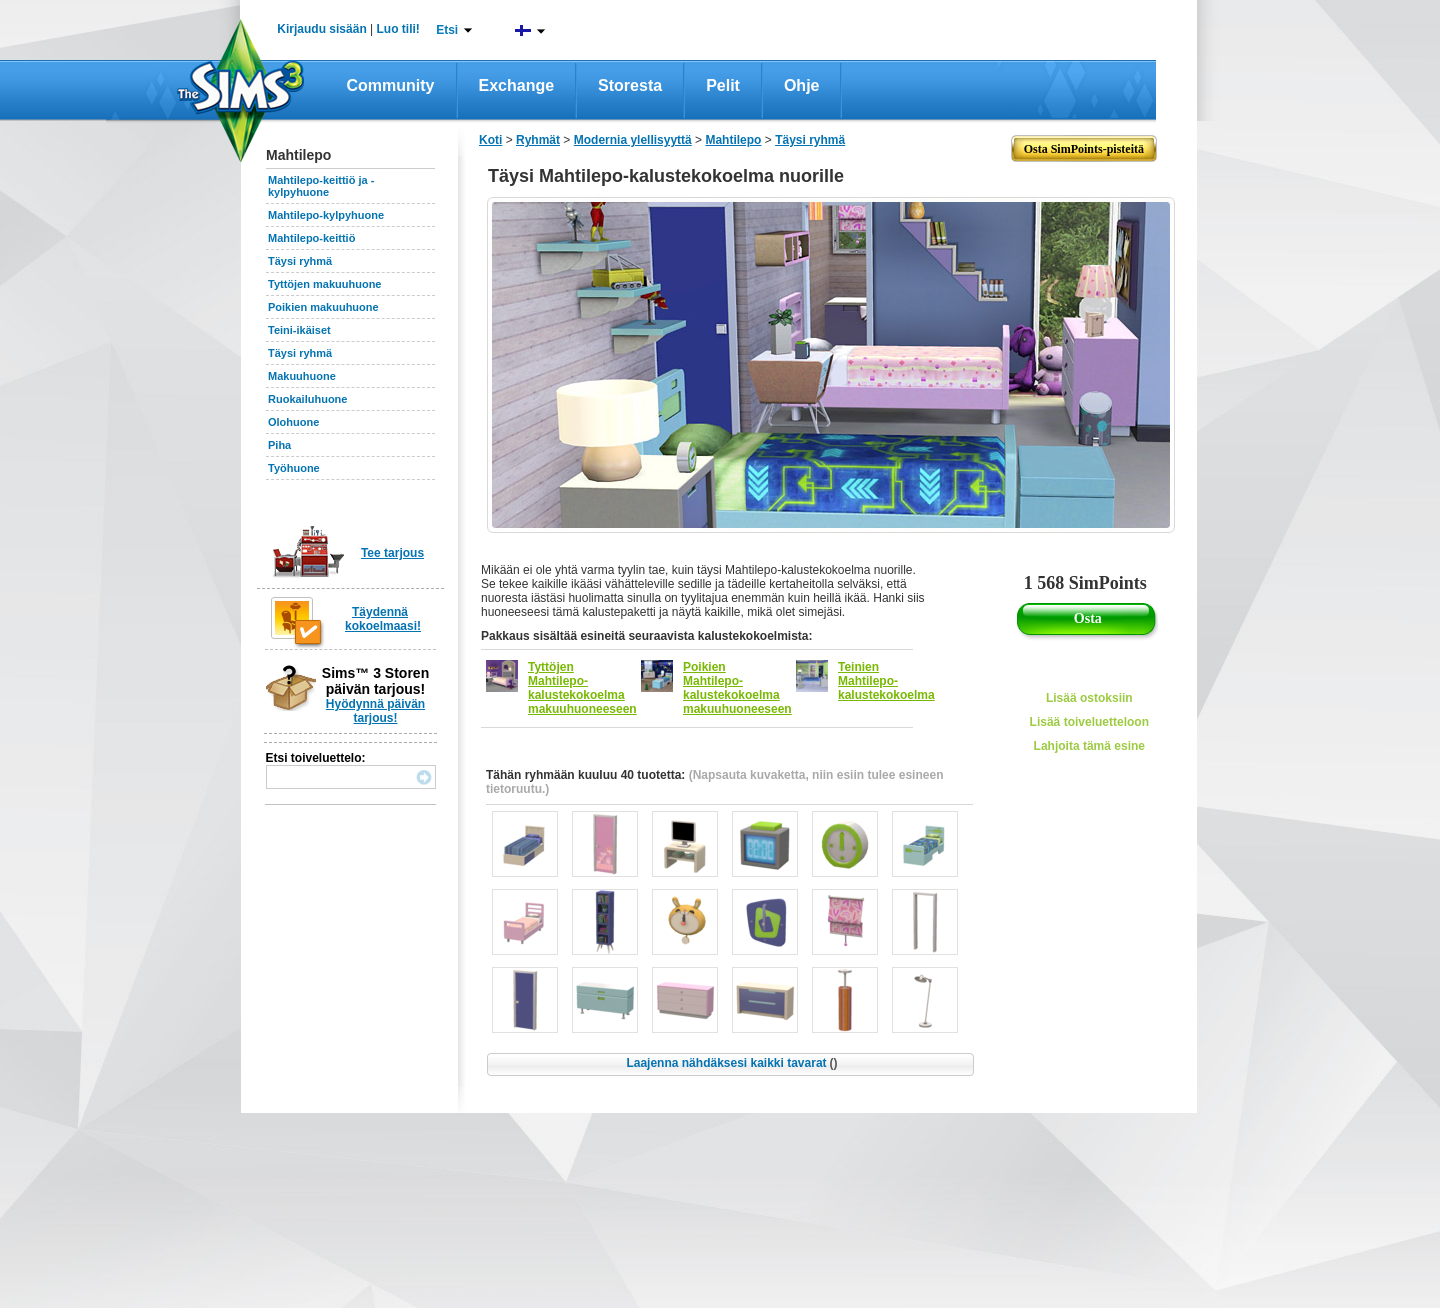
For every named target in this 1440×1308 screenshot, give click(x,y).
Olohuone (293, 422)
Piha (279, 445)
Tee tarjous (392, 553)
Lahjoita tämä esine (1089, 746)
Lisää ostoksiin (1089, 698)
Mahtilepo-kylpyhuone (326, 215)
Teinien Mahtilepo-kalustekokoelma (886, 681)
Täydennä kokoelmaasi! (383, 619)
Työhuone (294, 468)
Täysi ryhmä (300, 261)
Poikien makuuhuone (323, 307)
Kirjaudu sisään (321, 29)
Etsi (447, 30)
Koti (490, 140)
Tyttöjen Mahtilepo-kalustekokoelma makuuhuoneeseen (582, 688)
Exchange (517, 85)
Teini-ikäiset (299, 330)
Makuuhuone (302, 376)
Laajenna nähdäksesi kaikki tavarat (731, 1063)
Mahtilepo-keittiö (311, 238)
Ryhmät (538, 140)
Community (391, 85)
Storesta (630, 85)
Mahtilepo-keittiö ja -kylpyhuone (321, 186)
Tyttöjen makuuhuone (324, 284)
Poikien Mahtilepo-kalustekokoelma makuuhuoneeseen (737, 688)
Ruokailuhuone (307, 399)
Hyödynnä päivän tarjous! (375, 711)
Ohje (802, 85)
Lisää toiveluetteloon (1089, 722)
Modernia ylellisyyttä (633, 140)
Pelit (723, 85)
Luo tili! (398, 29)
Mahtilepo (733, 140)
